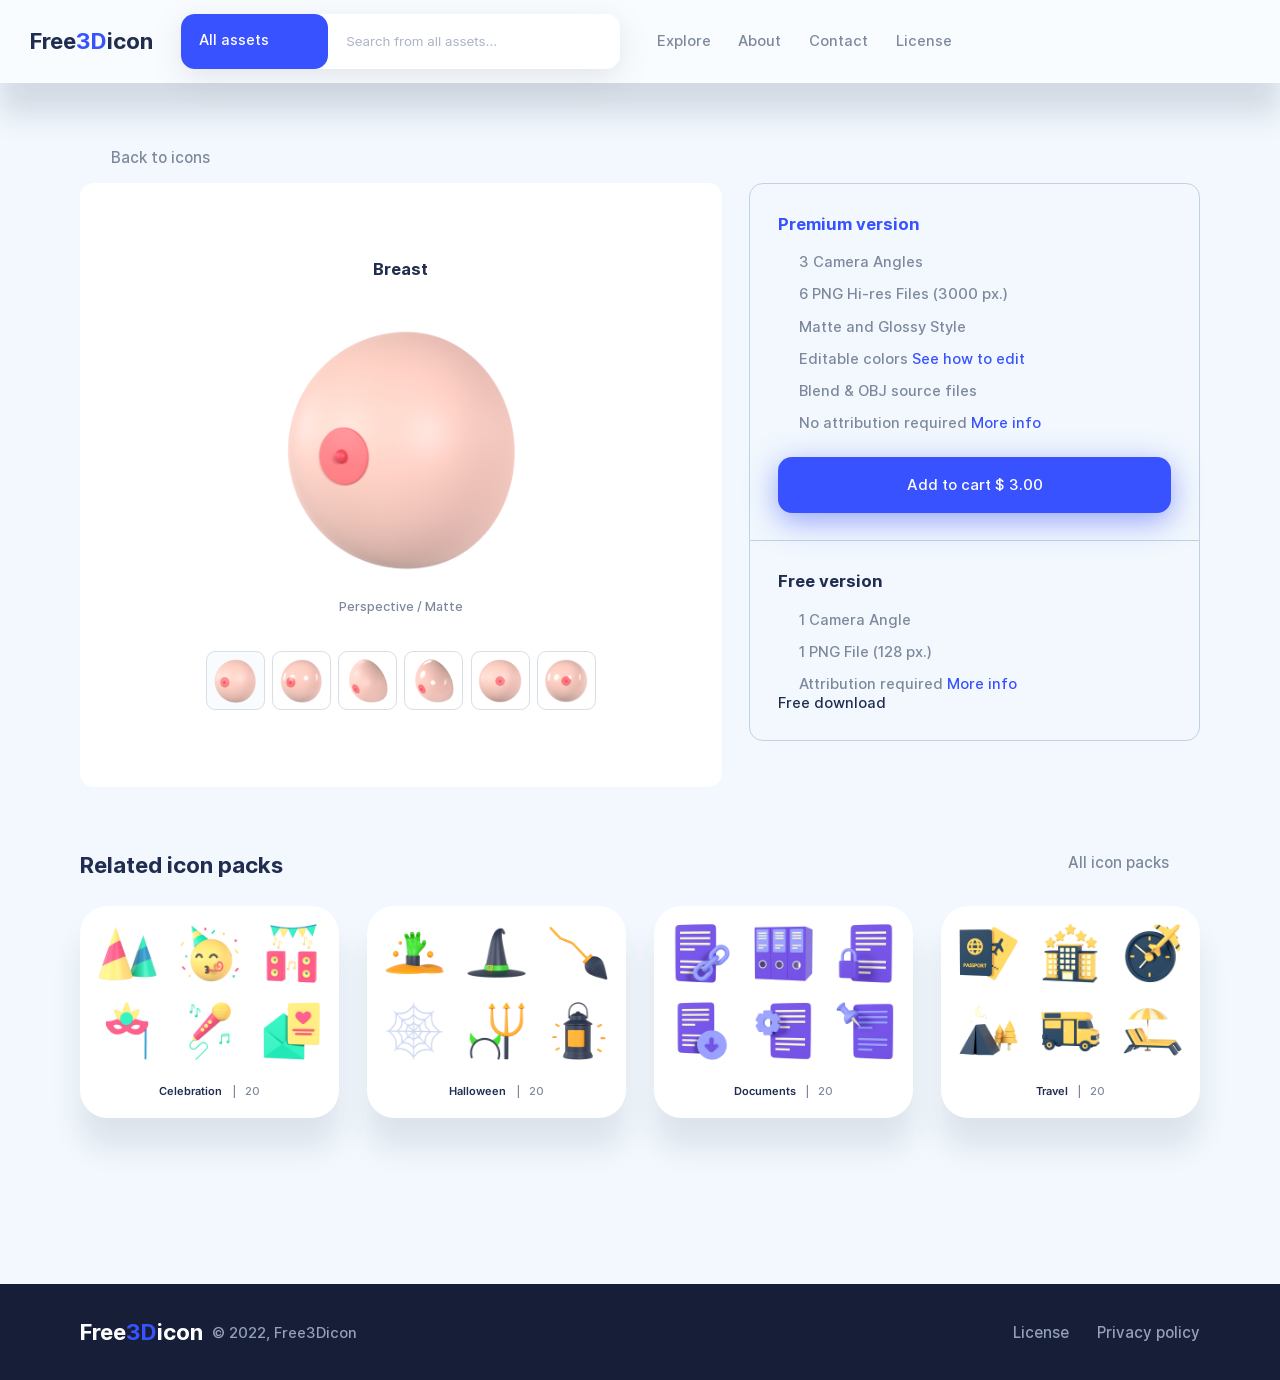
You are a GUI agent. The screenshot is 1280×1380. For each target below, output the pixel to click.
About (759, 41)
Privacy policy (1150, 1332)
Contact (838, 41)
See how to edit (968, 359)
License (924, 41)
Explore (684, 41)
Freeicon (91, 41)
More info (1006, 423)
